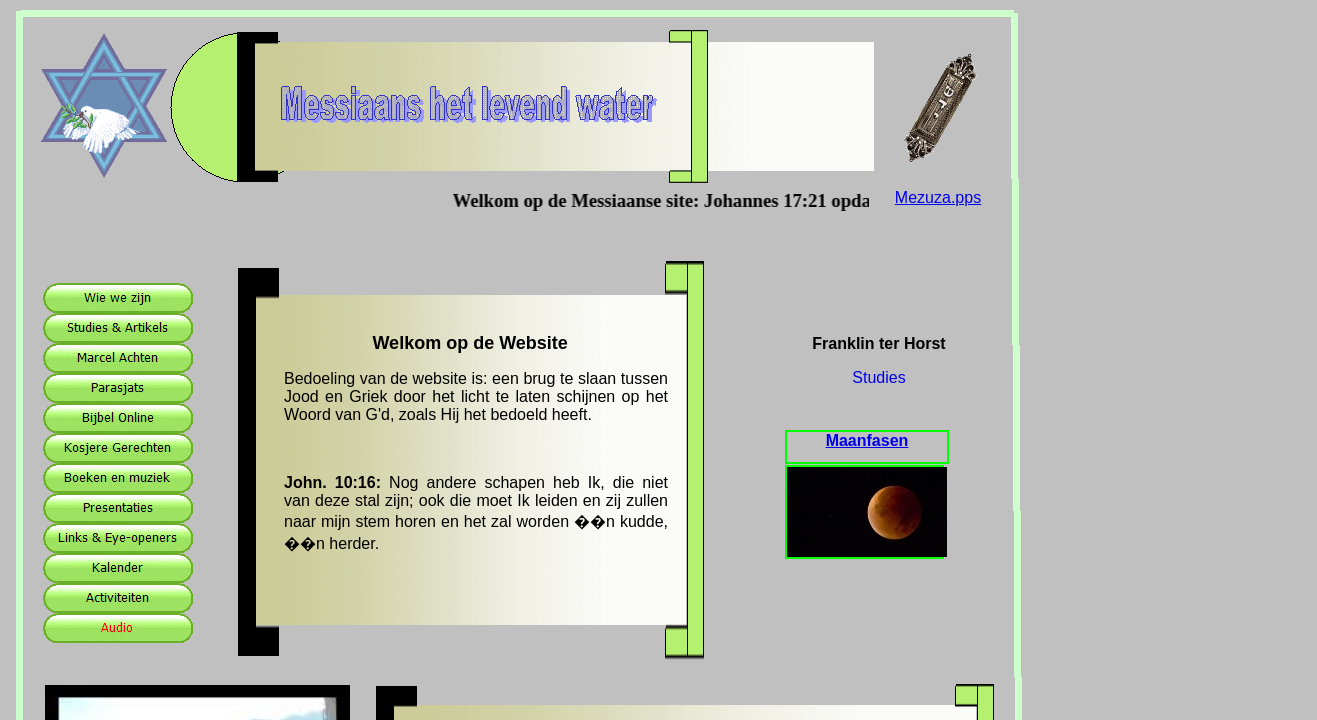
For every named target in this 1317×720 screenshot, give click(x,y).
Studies (878, 377)
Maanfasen (867, 440)
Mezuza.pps (938, 197)
